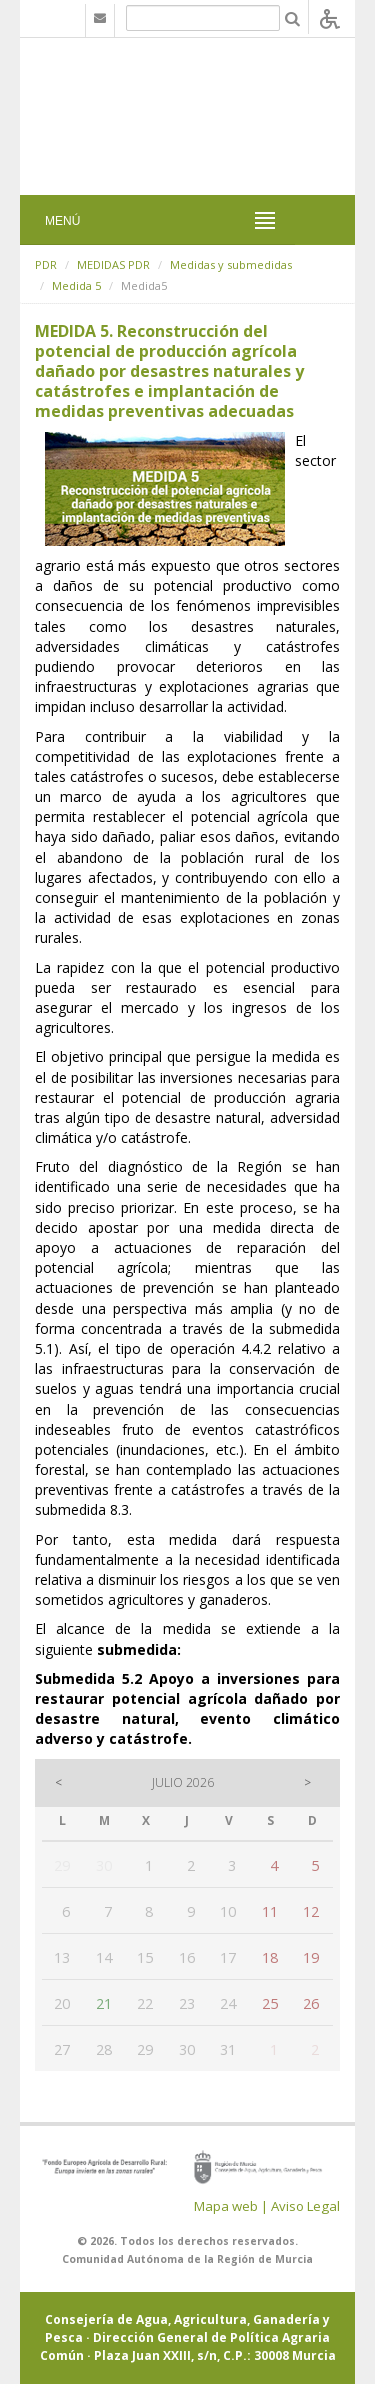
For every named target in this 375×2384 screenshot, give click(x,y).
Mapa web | (231, 2206)
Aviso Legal (305, 2206)
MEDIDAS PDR (113, 264)
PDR (46, 264)
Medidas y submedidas (231, 264)
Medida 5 (76, 285)
